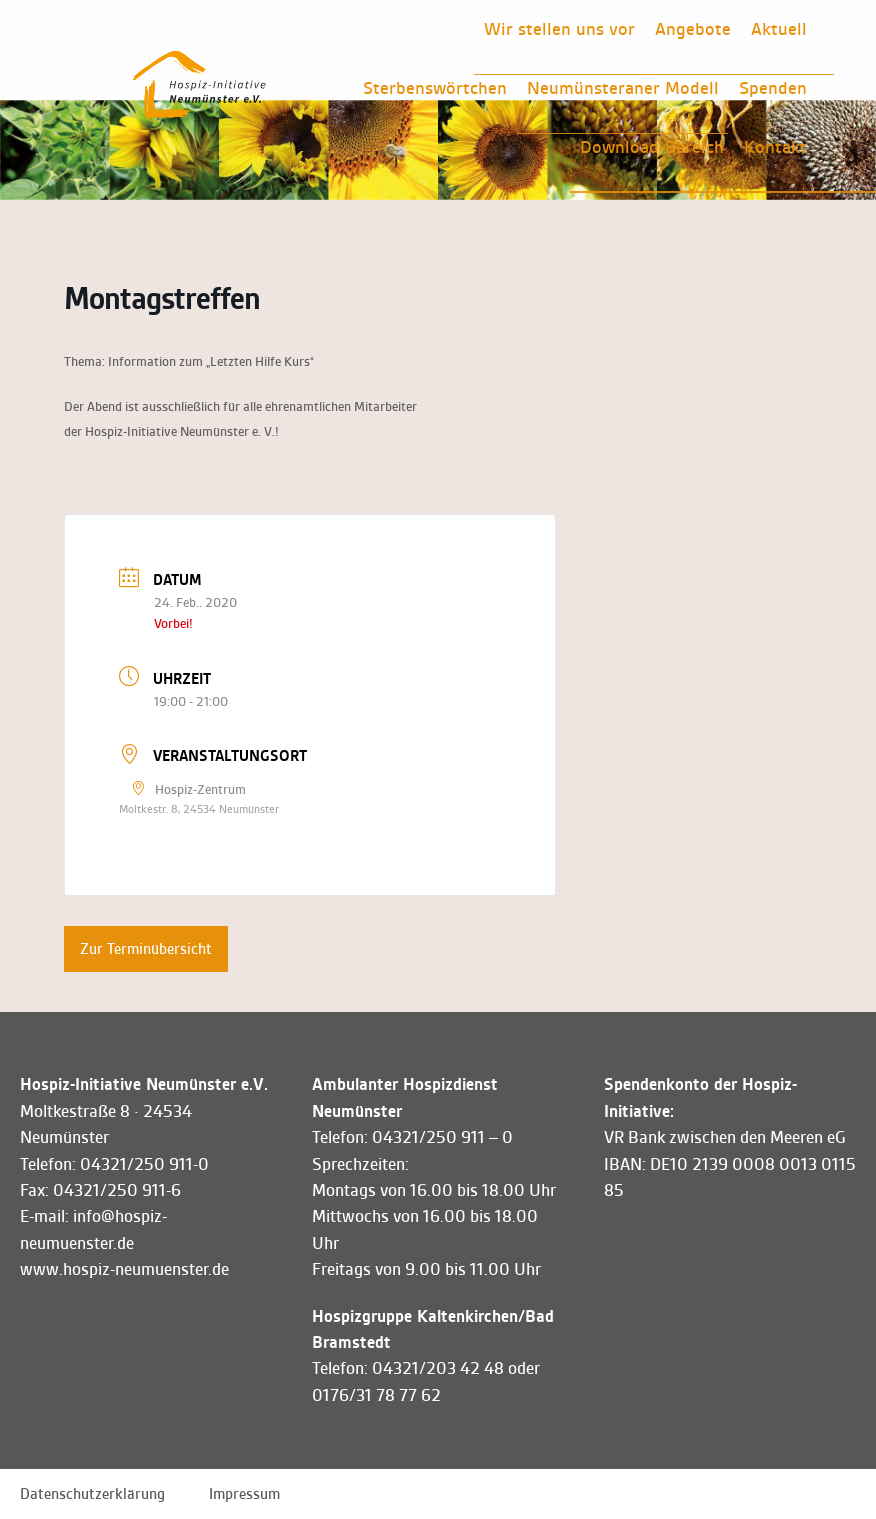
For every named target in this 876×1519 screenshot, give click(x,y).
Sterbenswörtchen (435, 88)
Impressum (244, 1494)
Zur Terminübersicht (146, 949)
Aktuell (779, 29)
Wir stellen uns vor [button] (559, 29)
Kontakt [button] (775, 147)
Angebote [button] (693, 29)
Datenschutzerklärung (92, 1494)
